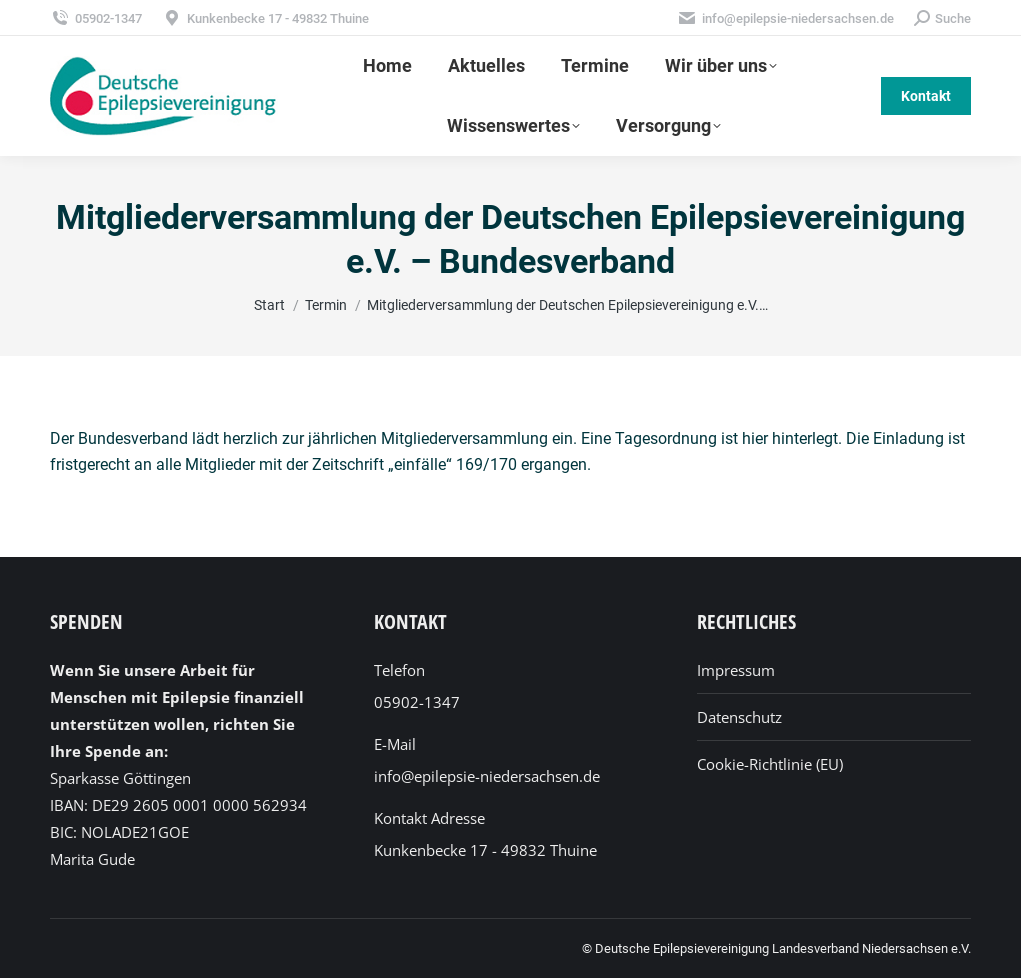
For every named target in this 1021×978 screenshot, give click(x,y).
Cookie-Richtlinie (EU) (770, 764)
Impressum (736, 670)
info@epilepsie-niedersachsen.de (785, 18)
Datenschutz (739, 717)
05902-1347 (96, 18)
